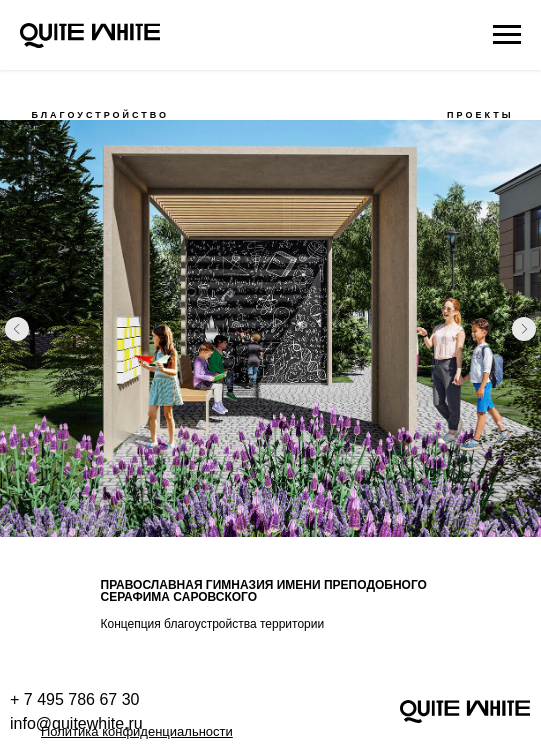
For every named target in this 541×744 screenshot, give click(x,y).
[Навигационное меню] (507, 35)
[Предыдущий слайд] (17, 329)
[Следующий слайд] (524, 329)
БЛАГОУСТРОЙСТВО (101, 115)
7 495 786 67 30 (82, 699)
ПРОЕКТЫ (480, 115)
